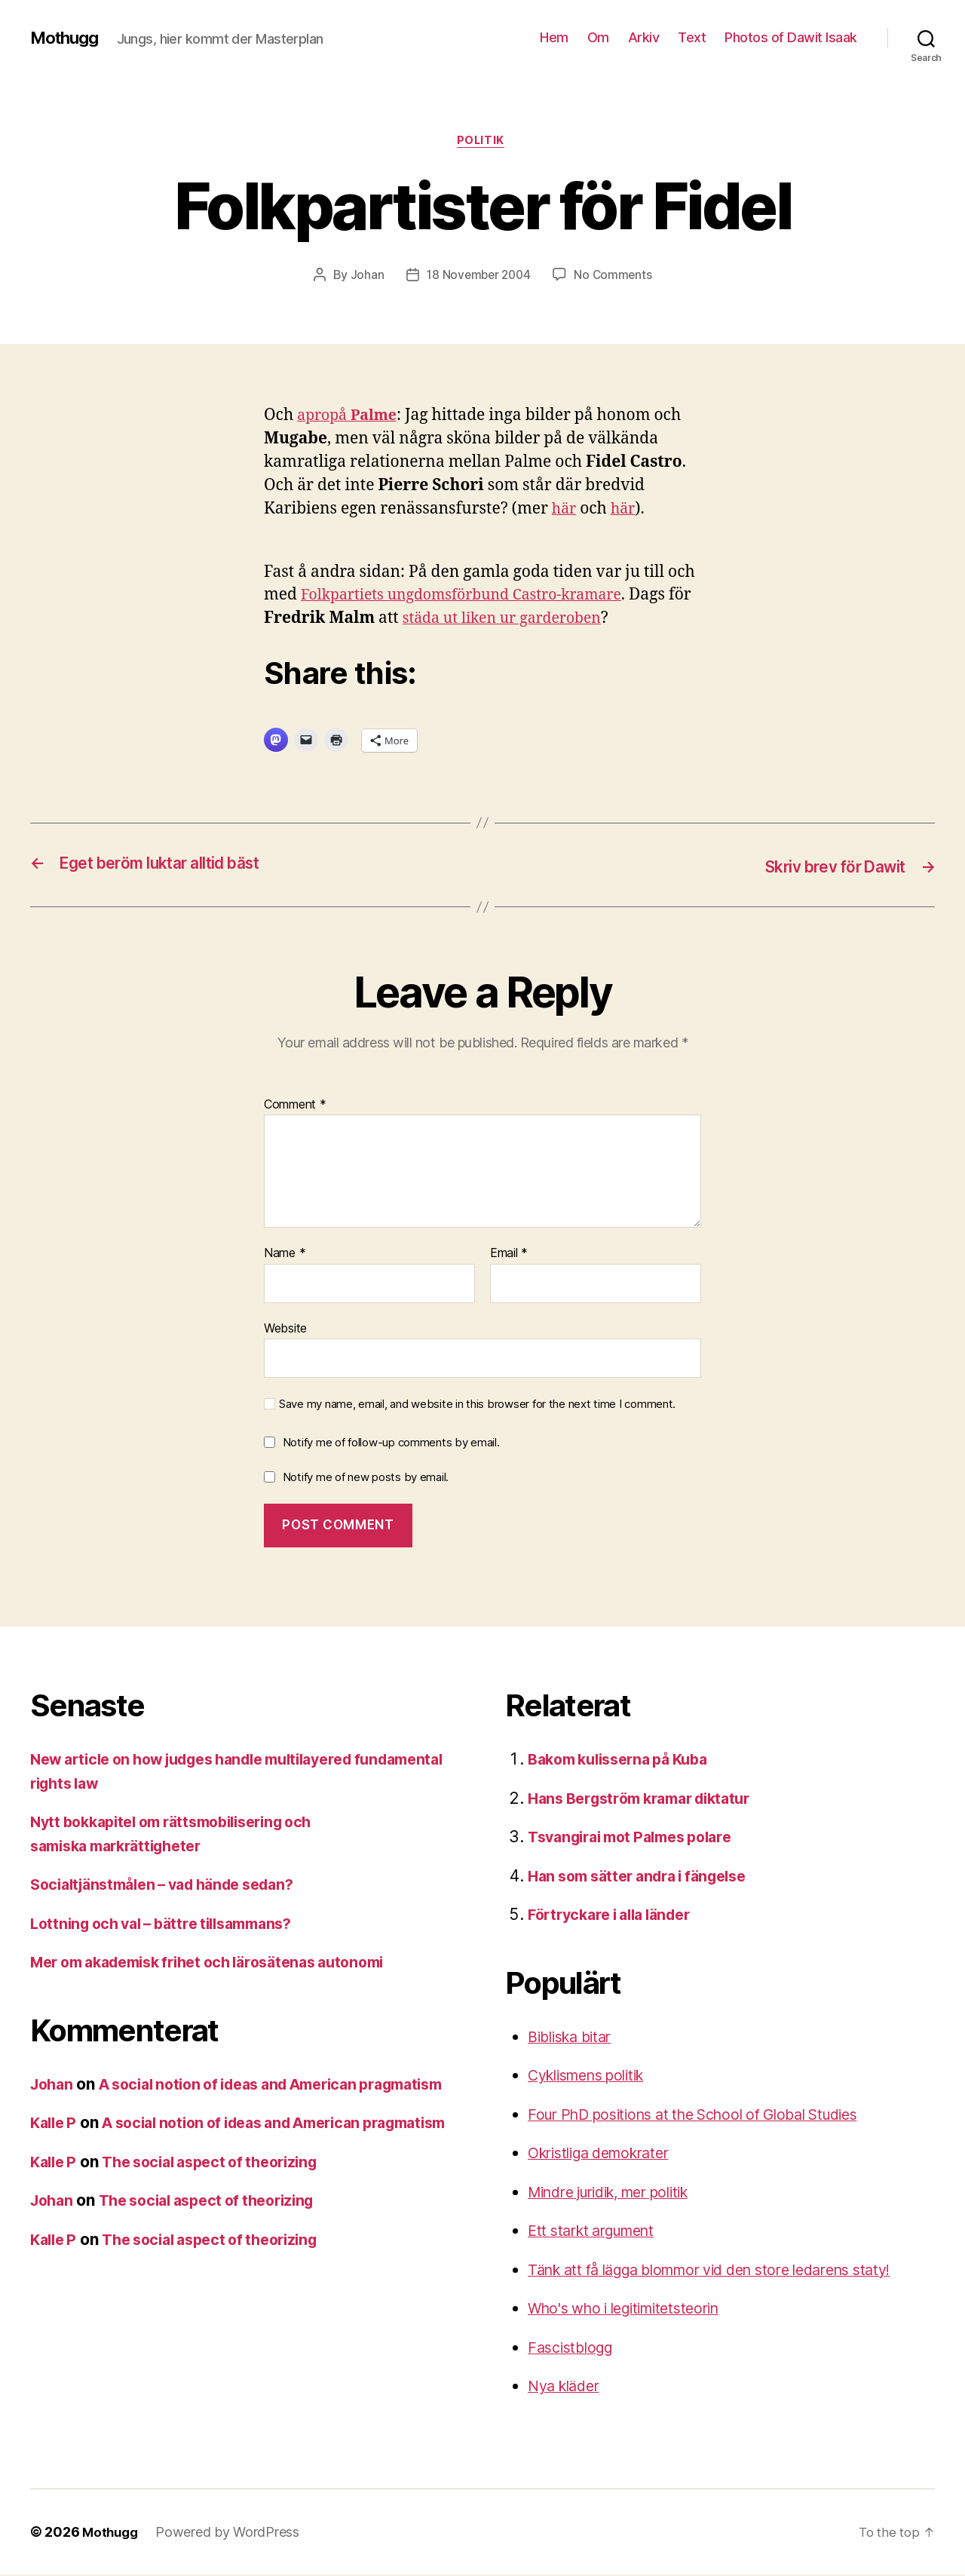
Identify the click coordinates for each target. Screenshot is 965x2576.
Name (284, 1255)
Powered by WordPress (231, 2533)
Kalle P (55, 2148)
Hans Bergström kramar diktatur (649, 1799)
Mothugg (67, 38)
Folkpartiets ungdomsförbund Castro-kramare (474, 597)
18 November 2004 (478, 276)
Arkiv (644, 37)
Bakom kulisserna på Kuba (626, 1760)
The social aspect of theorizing (223, 2210)
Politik (482, 142)
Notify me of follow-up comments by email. (391, 1444)
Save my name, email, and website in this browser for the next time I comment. (477, 1405)
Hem (554, 37)
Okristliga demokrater (606, 2154)
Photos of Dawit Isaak (791, 37)
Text (692, 37)
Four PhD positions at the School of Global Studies (710, 2115)
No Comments (615, 276)
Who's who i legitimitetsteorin (634, 2309)
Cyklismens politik (594, 2076)
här (565, 511)
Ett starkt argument (598, 2231)
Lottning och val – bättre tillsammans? (172, 1924)
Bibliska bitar (574, 2038)
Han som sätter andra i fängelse (647, 1877)
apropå (351, 417)
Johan (364, 276)
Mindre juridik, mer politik (620, 2193)
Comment (295, 1105)
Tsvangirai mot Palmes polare (639, 1838)
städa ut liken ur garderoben (535, 621)
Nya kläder (567, 2387)
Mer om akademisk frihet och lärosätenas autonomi (223, 1963)
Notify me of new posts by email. (366, 1478)
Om (598, 37)
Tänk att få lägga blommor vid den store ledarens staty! (730, 2271)
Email (509, 1255)
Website (285, 1329)
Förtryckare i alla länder (617, 1915)
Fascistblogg (574, 2348)
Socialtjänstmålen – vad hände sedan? (174, 1885)
